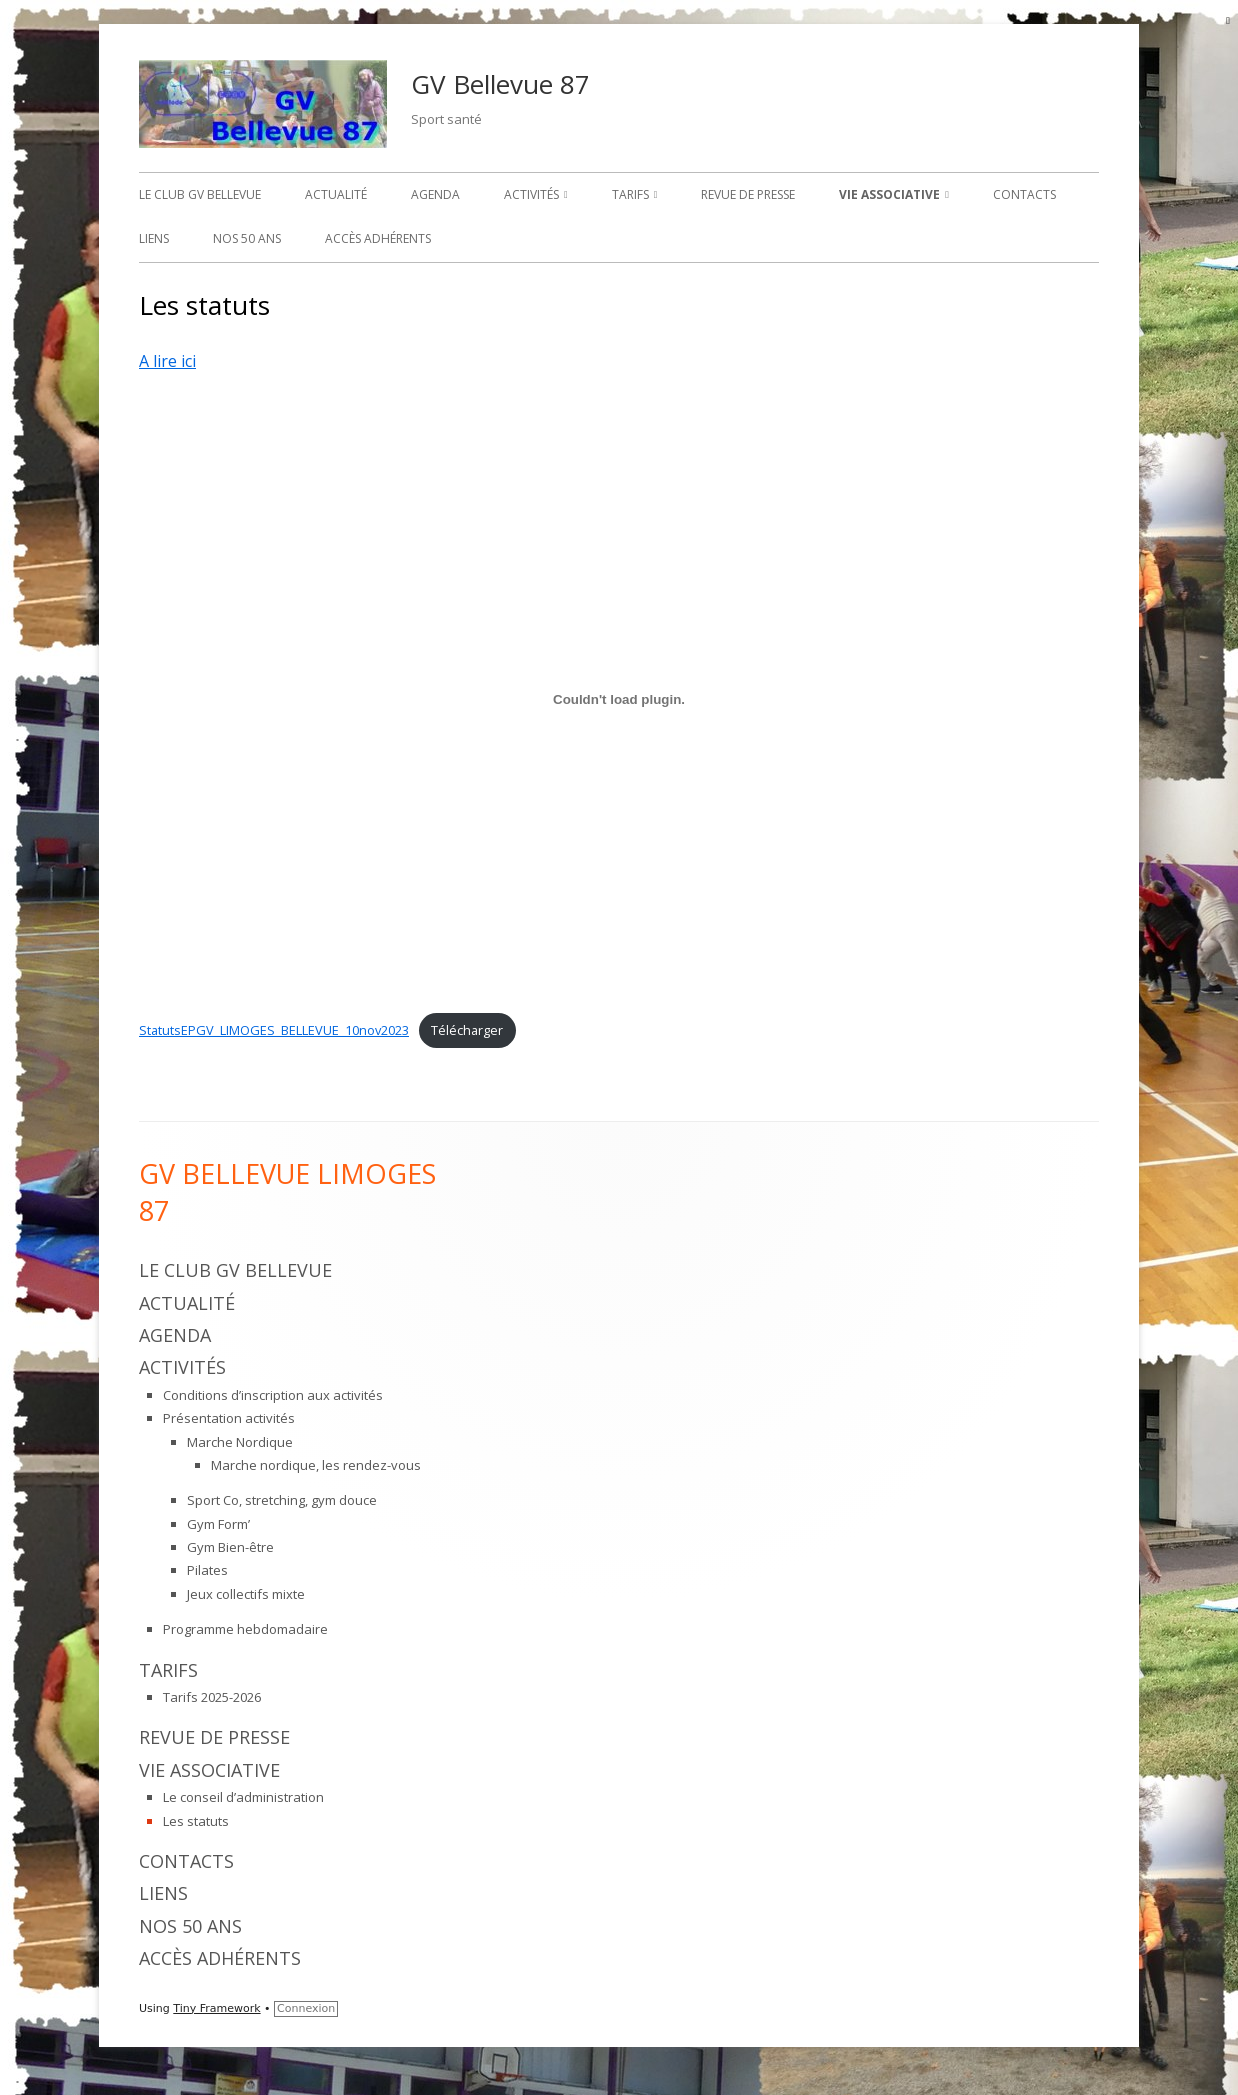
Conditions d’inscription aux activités (273, 1395)
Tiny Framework (216, 2008)
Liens (154, 238)
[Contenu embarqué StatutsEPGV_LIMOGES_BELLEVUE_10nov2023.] (619, 700)
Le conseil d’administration (243, 1797)
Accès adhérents (378, 238)
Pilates (207, 1570)
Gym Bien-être (230, 1547)
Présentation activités (229, 1418)
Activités (531, 194)
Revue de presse (748, 194)
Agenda (435, 194)
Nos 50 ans (247, 238)
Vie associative (889, 194)
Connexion (306, 2008)
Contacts (1024, 194)
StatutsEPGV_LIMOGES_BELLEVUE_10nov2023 (274, 1030)
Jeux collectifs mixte (246, 1594)
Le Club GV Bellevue (200, 194)
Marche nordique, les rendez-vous (316, 1465)
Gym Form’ (218, 1524)
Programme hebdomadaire (245, 1629)
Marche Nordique (240, 1442)
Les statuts (196, 1821)
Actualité (336, 194)
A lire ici (167, 361)
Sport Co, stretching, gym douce (282, 1500)
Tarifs (630, 194)
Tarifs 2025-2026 (212, 1697)
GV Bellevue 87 (500, 84)
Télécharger (467, 1030)
